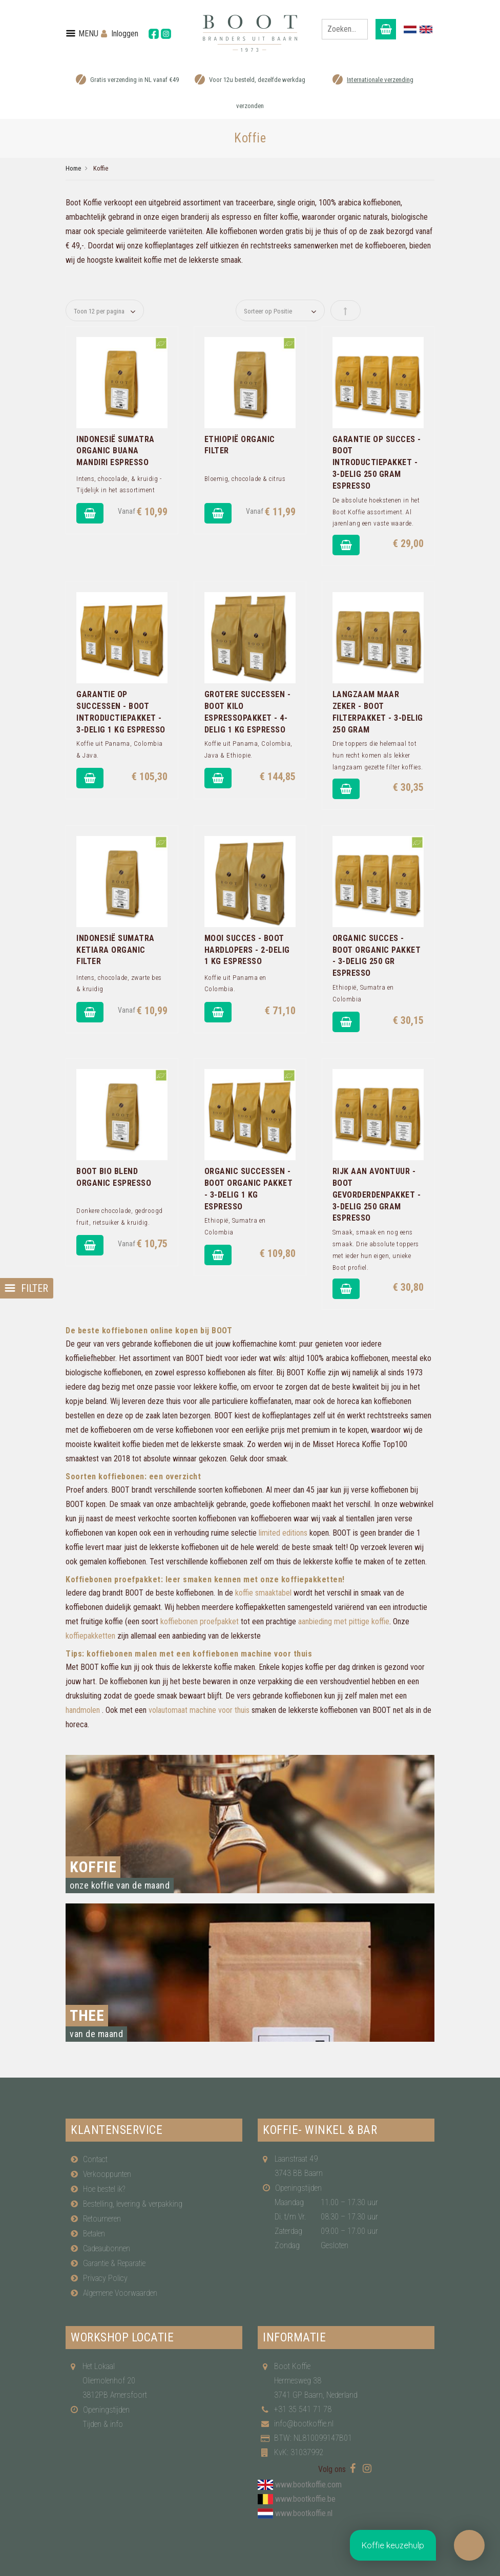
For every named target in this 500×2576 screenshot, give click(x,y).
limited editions (283, 1533)
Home (73, 168)
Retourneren (102, 2219)
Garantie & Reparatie (114, 2263)
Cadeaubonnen (106, 2248)
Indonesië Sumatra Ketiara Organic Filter (115, 950)
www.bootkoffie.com (308, 2484)
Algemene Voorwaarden (120, 2293)
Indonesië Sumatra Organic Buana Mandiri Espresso (115, 451)
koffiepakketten (90, 1636)
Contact (95, 2159)
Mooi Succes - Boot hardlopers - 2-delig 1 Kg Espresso (247, 950)
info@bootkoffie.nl (304, 2423)
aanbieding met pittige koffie (343, 1621)
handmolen (83, 1710)
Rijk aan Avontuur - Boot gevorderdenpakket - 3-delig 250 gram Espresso (376, 1194)
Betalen (94, 2233)
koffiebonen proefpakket (199, 1621)
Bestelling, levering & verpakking (132, 2204)
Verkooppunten (107, 2174)
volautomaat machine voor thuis (199, 1710)
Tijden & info (102, 2424)
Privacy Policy (105, 2278)
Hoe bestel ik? (104, 2189)
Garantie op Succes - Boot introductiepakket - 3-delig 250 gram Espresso (376, 462)
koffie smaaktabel (263, 1593)
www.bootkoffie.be (305, 2499)
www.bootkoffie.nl (303, 2513)
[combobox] (345, 29)
